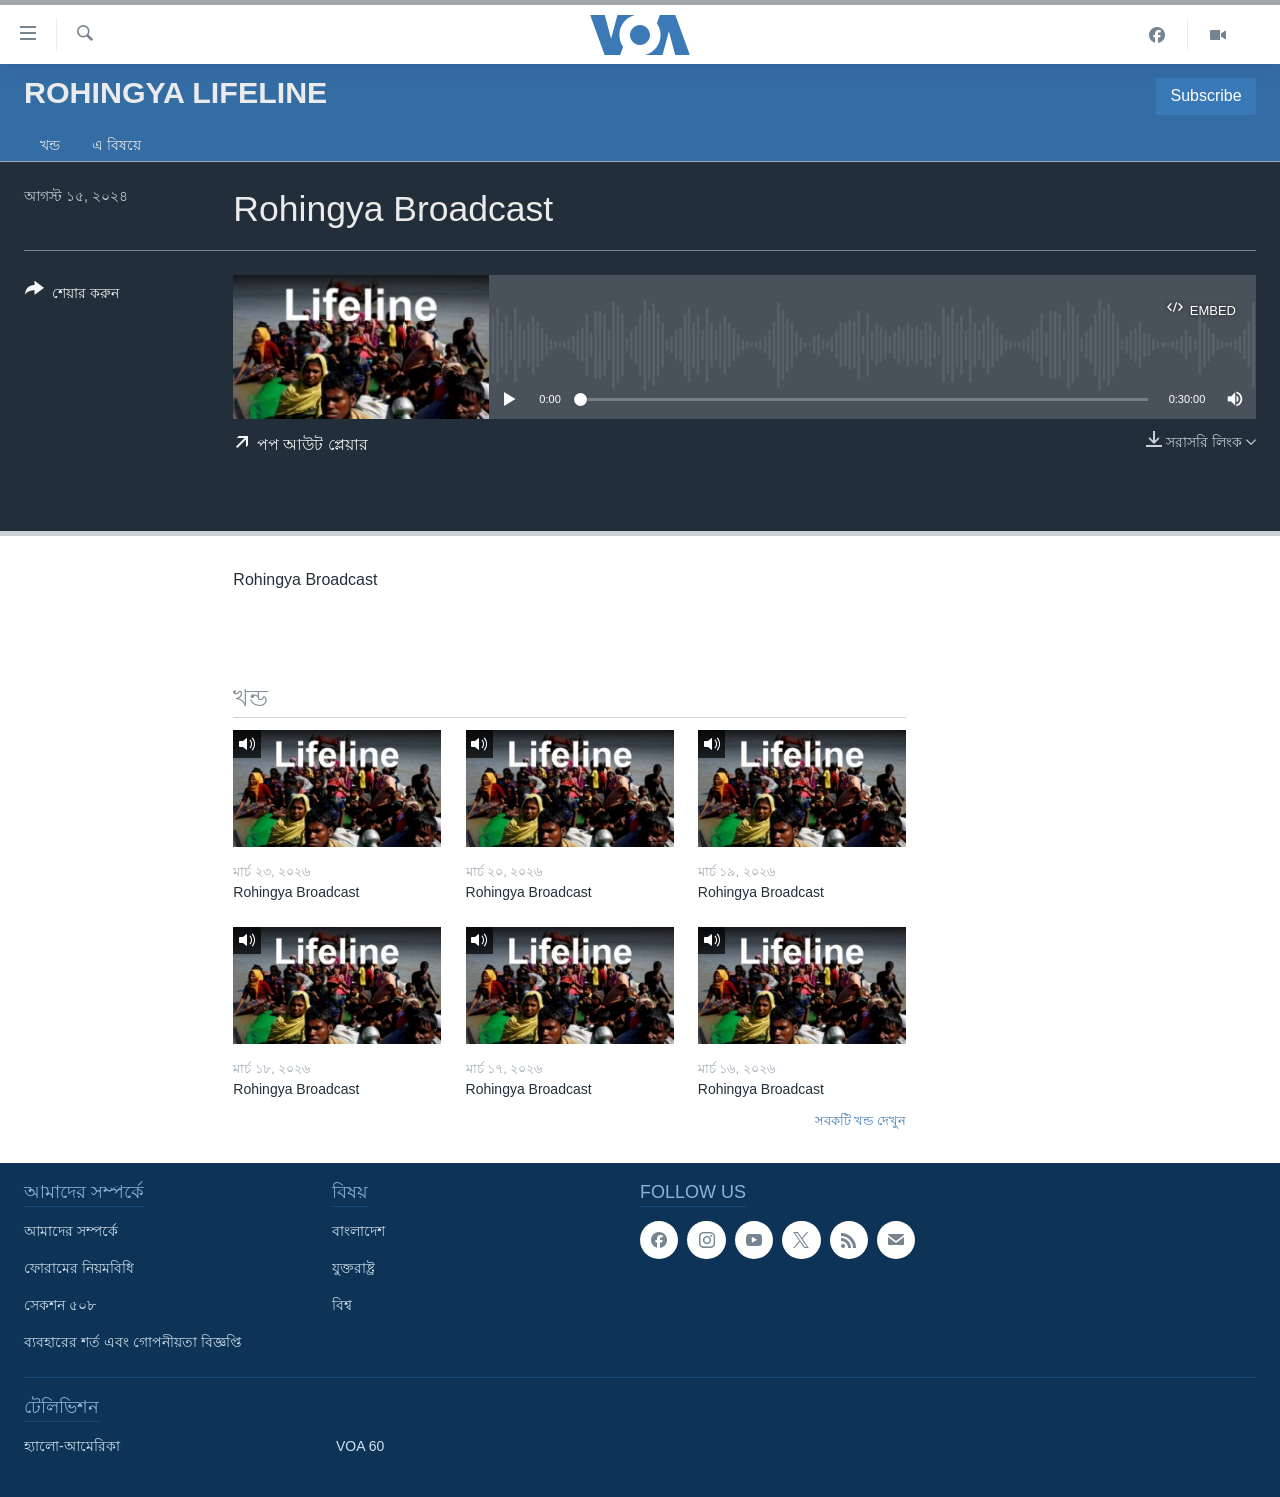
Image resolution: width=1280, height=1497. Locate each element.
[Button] (72, 295)
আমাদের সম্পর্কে (71, 1231)
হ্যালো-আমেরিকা (72, 1446)
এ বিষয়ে (116, 145)
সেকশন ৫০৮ (60, 1305)
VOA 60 (360, 1446)
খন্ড (50, 145)
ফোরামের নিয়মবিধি (79, 1268)
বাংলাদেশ (358, 1231)
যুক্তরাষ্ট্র (353, 1268)
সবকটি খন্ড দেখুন (860, 1120)
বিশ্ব (342, 1305)
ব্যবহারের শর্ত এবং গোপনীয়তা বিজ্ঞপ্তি (133, 1342)
